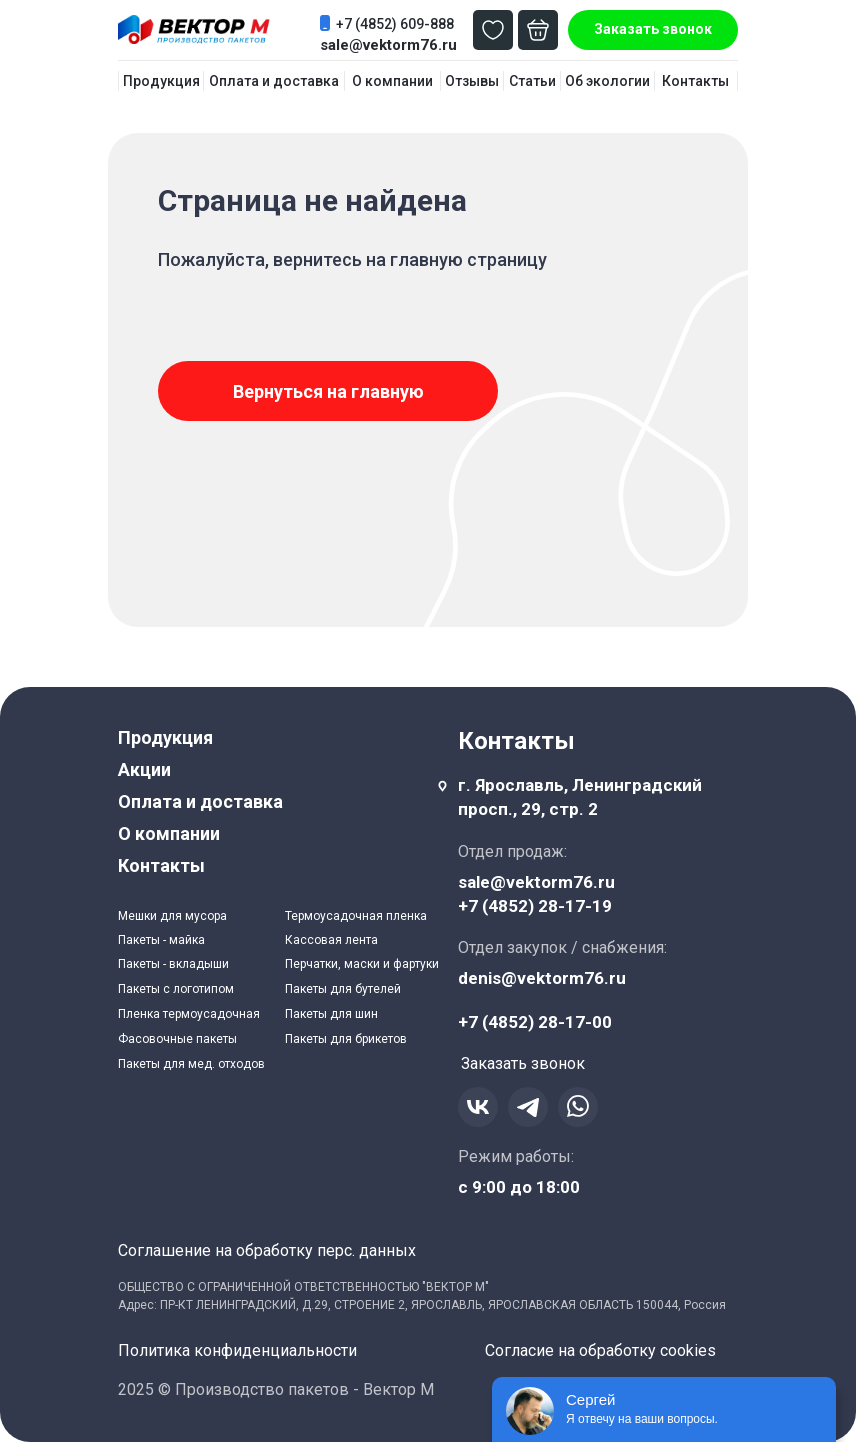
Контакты (161, 865)
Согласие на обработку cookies (600, 1350)
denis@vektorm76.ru (542, 978)
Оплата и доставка (200, 801)
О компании (169, 833)
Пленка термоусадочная (189, 1014)
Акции (144, 769)
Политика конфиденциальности (237, 1350)
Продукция (165, 737)
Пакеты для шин (331, 1014)
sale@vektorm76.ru (388, 45)
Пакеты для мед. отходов (191, 1064)
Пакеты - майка (161, 940)
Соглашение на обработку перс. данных (267, 1250)
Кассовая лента (331, 940)
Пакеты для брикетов (346, 1039)
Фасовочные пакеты (177, 1039)
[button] (653, 30)
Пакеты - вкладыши (173, 964)
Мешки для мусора (172, 916)
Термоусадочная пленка (356, 916)
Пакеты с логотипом (176, 989)
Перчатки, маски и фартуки (362, 964)
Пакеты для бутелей (343, 989)
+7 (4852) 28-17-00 (535, 1022)
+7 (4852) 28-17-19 (535, 906)
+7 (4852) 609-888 (395, 24)
